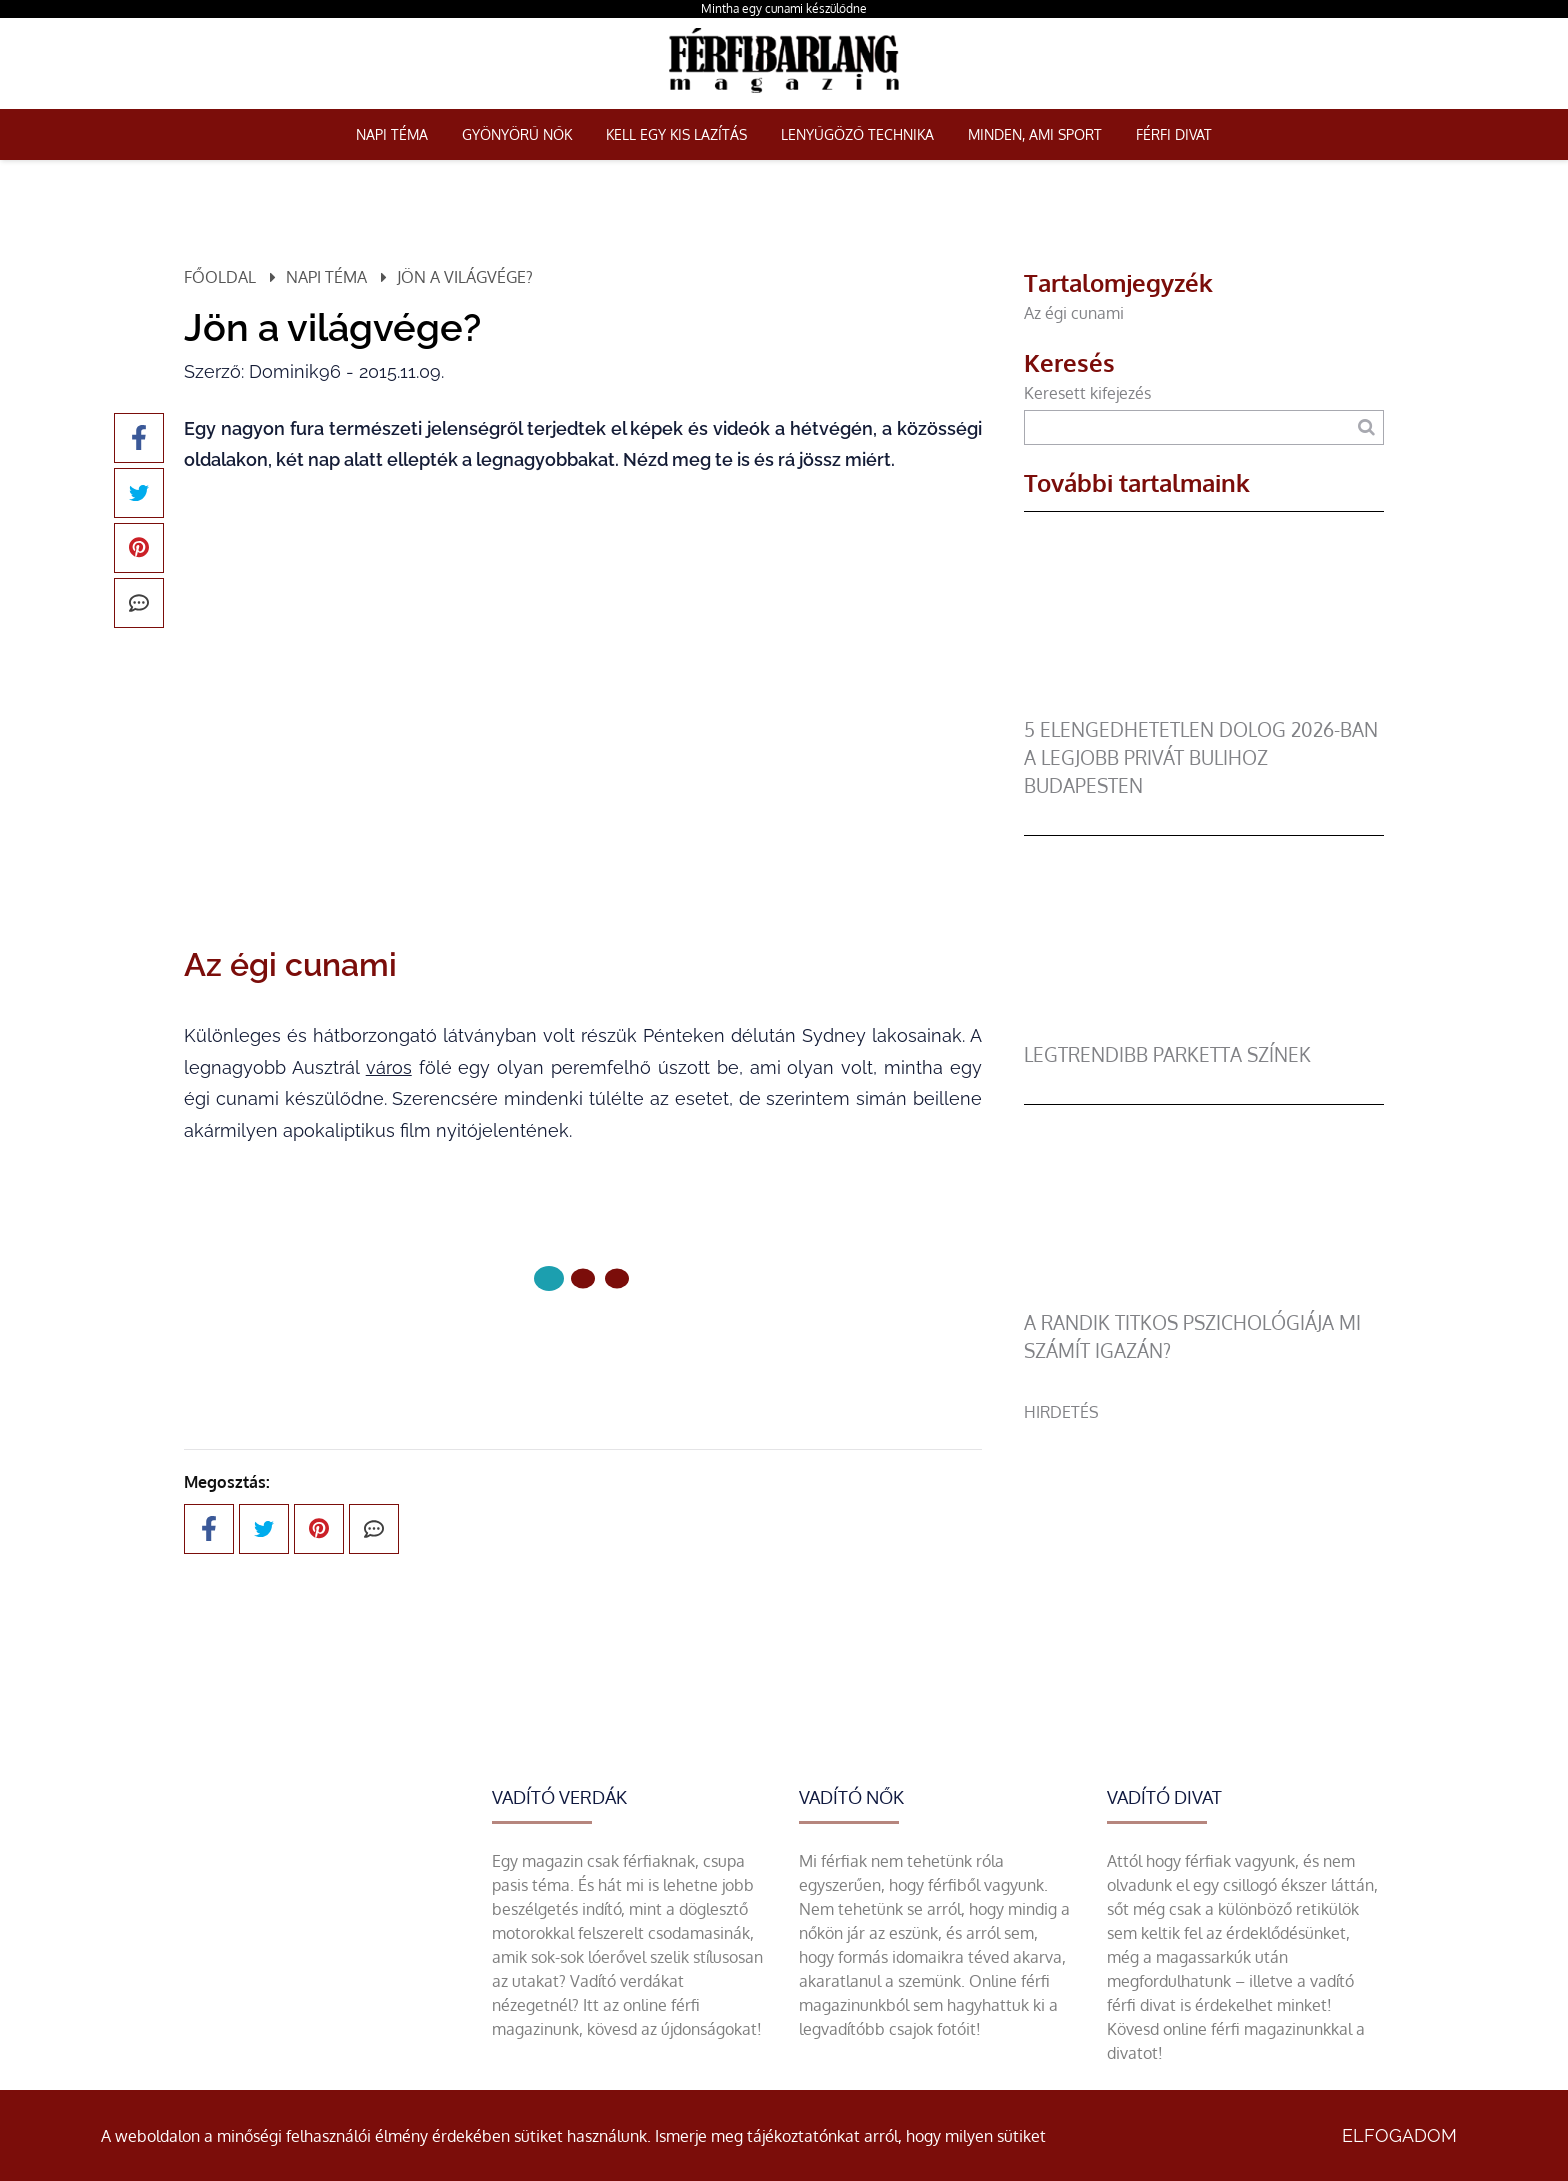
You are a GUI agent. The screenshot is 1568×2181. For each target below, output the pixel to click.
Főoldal (220, 277)
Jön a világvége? (465, 277)
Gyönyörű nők (517, 134)
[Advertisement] (1204, 1564)
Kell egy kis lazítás (676, 134)
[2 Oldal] (617, 1278)
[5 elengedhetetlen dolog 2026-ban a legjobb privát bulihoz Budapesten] (1204, 704)
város (389, 1067)
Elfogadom (1399, 2135)
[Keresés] (1366, 427)
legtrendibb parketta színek (1167, 1054)
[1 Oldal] (583, 1278)
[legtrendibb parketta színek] (1204, 1029)
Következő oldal (583, 1345)
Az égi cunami (1074, 313)
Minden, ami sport (1035, 134)
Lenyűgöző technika (857, 134)
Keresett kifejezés (1087, 393)
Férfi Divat (1174, 134)
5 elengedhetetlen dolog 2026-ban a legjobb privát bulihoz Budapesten (1201, 757)
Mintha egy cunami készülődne (784, 8)
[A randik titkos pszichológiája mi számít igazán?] (1204, 1297)
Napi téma (392, 134)
